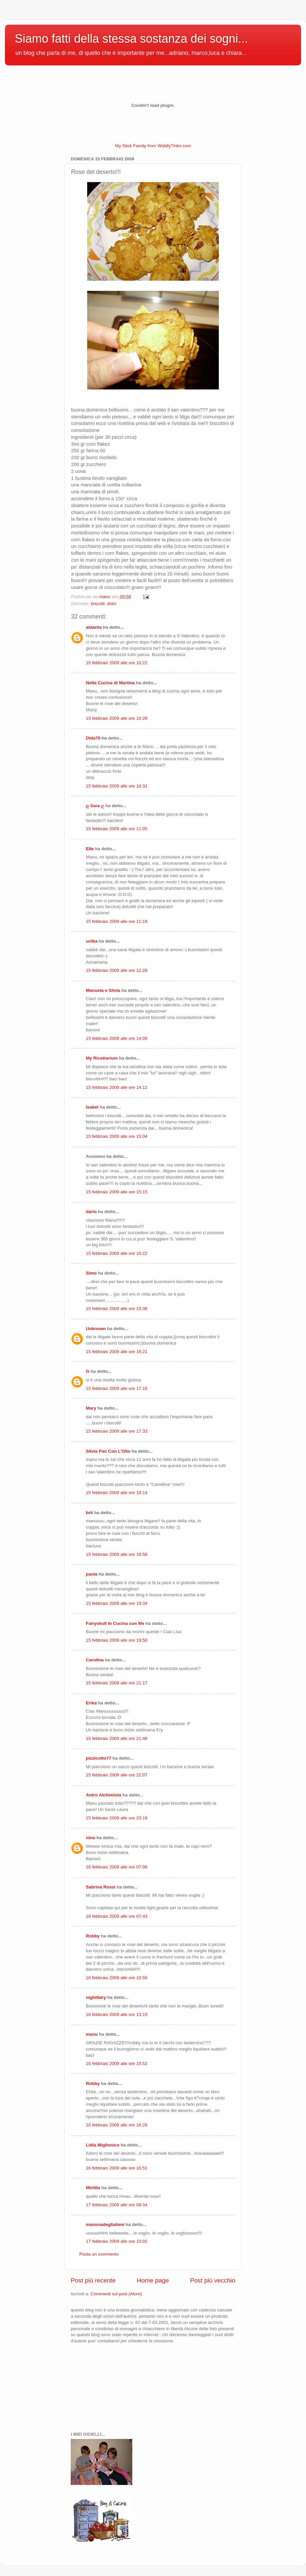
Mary (91, 1408)
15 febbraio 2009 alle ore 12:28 (116, 970)
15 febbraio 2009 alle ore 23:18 (116, 1817)
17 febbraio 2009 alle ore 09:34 (116, 2204)
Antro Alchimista (103, 1794)
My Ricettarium (102, 1058)
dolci (111, 603)
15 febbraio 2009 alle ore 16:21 (116, 1351)
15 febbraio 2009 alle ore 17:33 (116, 1431)
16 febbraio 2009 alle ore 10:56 (116, 1977)
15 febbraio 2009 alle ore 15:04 (116, 1136)
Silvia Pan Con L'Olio (108, 1451)
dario (91, 1211)
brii (89, 1512)
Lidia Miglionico (102, 2145)
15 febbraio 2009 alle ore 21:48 (116, 1738)
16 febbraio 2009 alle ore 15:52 (116, 2063)
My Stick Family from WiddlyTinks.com (153, 145)
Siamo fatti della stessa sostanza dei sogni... (131, 38)
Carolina (95, 1659)
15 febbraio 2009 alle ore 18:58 (116, 1554)
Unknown (96, 1328)
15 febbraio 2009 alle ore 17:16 (116, 1388)
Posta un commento (99, 2254)
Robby (93, 1935)
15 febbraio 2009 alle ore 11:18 (116, 921)
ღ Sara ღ (95, 805)
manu (92, 2034)
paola (91, 1574)
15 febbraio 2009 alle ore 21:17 (116, 1682)
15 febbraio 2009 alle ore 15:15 (116, 1191)
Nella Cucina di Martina (110, 682)
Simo (91, 1273)
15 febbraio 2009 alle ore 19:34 (116, 1603)
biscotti (98, 603)
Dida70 (93, 738)
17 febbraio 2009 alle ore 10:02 (116, 2241)
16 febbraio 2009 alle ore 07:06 (116, 1866)
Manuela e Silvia (103, 990)
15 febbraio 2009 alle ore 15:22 (116, 1253)
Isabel (92, 1107)
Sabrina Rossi (100, 1887)
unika (91, 941)
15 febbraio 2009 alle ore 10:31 (116, 786)
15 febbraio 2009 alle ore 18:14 (116, 1492)
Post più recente (93, 2280)
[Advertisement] (104, 2387)
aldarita (94, 627)
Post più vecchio (212, 2280)
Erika (91, 1702)
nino (90, 1837)
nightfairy (96, 1997)
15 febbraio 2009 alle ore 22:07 (116, 1774)
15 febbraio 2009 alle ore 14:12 (116, 1087)
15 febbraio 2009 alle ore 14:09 (116, 1038)
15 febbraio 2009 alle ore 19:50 (116, 1640)
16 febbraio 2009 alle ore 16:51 (116, 2168)
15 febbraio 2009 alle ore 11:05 (116, 828)
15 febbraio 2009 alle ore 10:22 (116, 662)
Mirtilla (93, 2187)
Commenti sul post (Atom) (116, 2293)
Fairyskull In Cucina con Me (115, 1623)
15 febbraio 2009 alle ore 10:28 (116, 718)
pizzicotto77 (98, 1758)
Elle (90, 848)
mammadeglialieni (105, 2224)
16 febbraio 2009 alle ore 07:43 (116, 1916)
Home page (153, 2280)
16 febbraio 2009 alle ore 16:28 (116, 2124)
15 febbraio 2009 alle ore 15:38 (116, 1308)
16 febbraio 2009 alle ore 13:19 (116, 2014)
